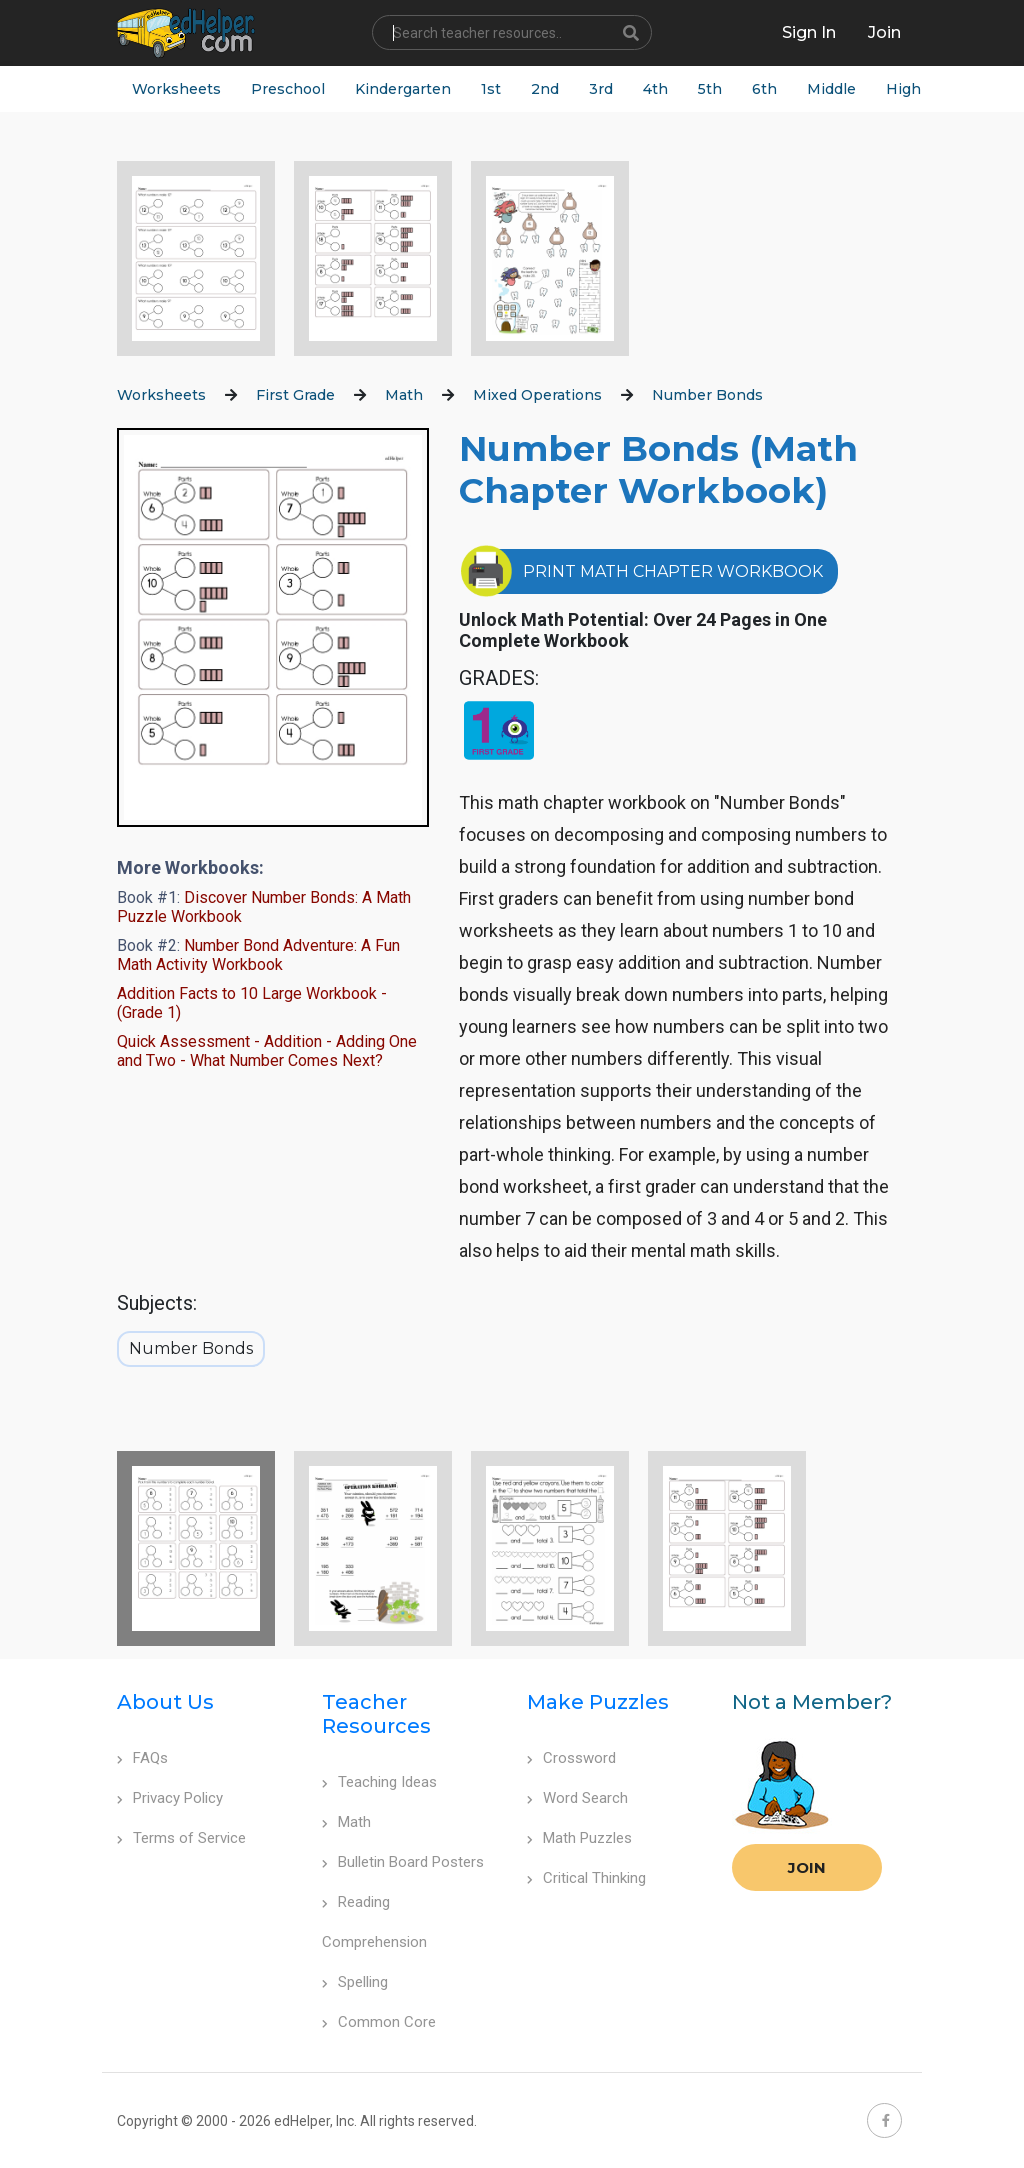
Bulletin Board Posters (403, 1862)
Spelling (355, 1982)
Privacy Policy (170, 1798)
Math (404, 395)
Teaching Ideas (379, 1782)
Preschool (288, 89)
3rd (601, 89)
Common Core (379, 2022)
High (903, 89)
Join (807, 1867)
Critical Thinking (586, 1878)
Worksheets (176, 89)
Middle (831, 89)
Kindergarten (403, 89)
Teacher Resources (376, 1714)
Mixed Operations (537, 395)
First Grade (295, 395)
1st (491, 89)
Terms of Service (181, 1838)
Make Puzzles (598, 1702)
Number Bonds (707, 395)
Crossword (571, 1758)
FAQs (142, 1758)
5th (710, 89)
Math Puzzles (579, 1838)
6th (764, 89)
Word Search (577, 1798)
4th (655, 89)
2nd (545, 89)
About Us (165, 1702)
